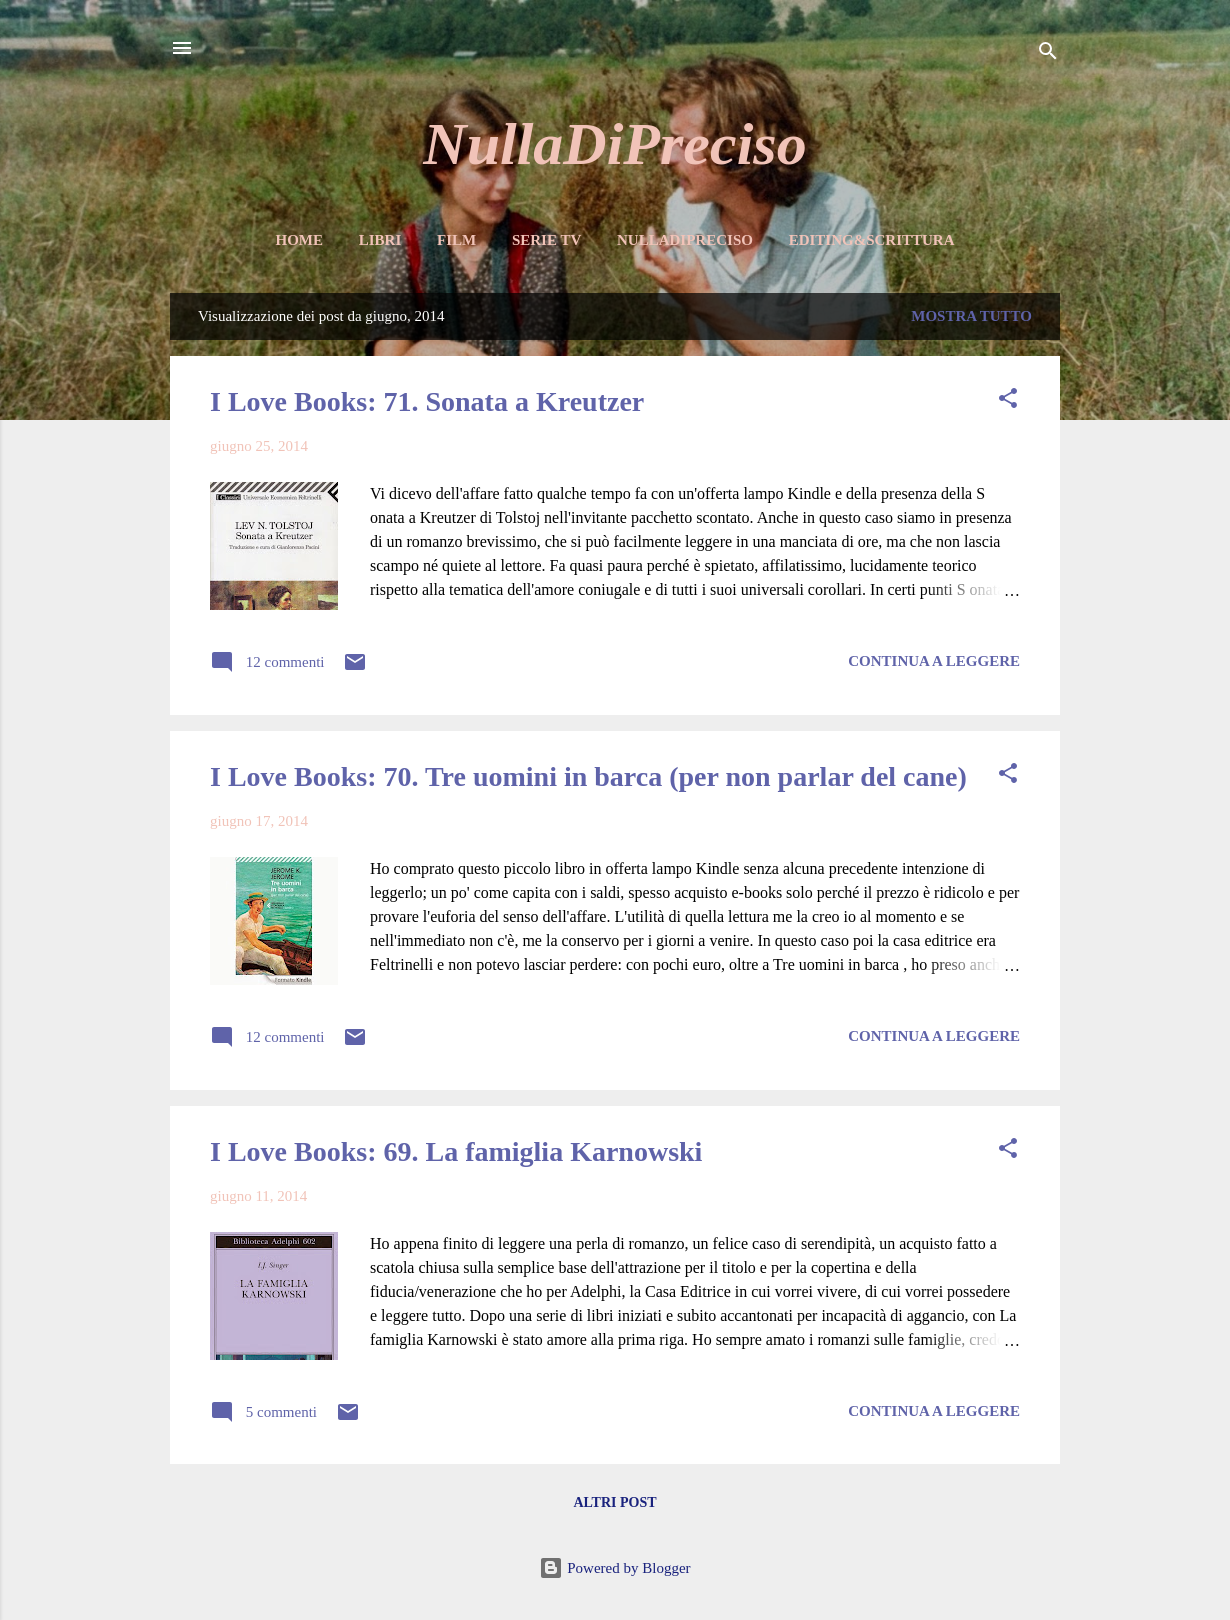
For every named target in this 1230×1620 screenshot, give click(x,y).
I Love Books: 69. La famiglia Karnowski (456, 1151)
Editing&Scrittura (872, 240)
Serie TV (546, 240)
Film (456, 240)
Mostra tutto (971, 316)
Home (299, 240)
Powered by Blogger (614, 1568)
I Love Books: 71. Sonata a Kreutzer (427, 401)
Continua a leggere (934, 661)
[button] (1008, 401)
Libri (380, 240)
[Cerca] (1048, 54)
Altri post (614, 1502)
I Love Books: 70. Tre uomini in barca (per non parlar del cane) (588, 776)
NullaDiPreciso (614, 144)
